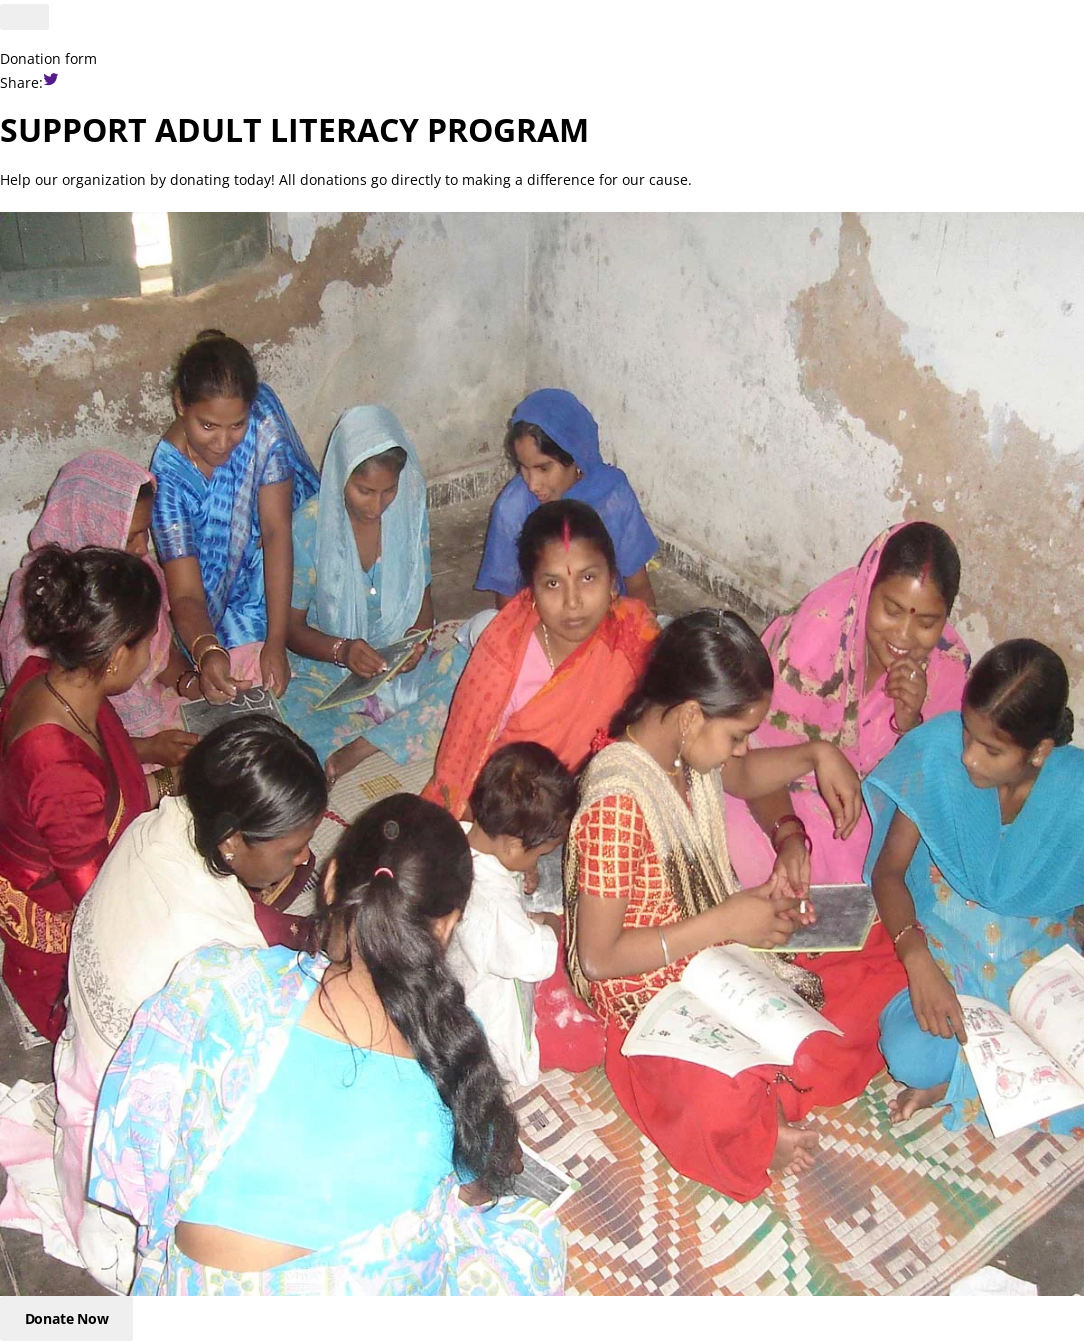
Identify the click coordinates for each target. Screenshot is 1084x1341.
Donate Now (67, 1318)
